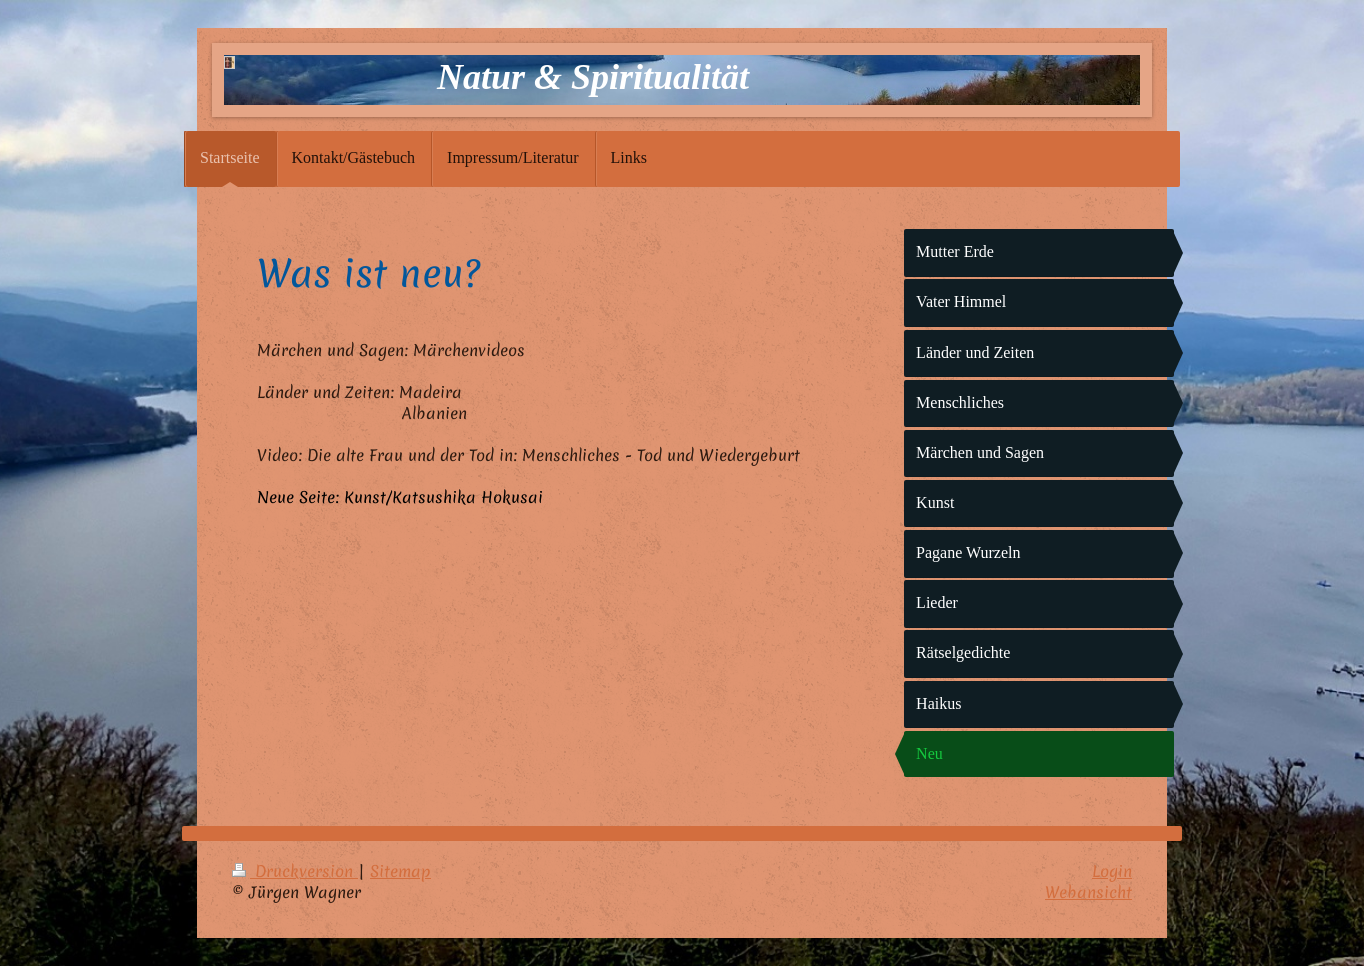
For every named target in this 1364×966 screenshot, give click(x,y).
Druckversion (295, 871)
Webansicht (1088, 892)
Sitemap (400, 871)
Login (1112, 871)
